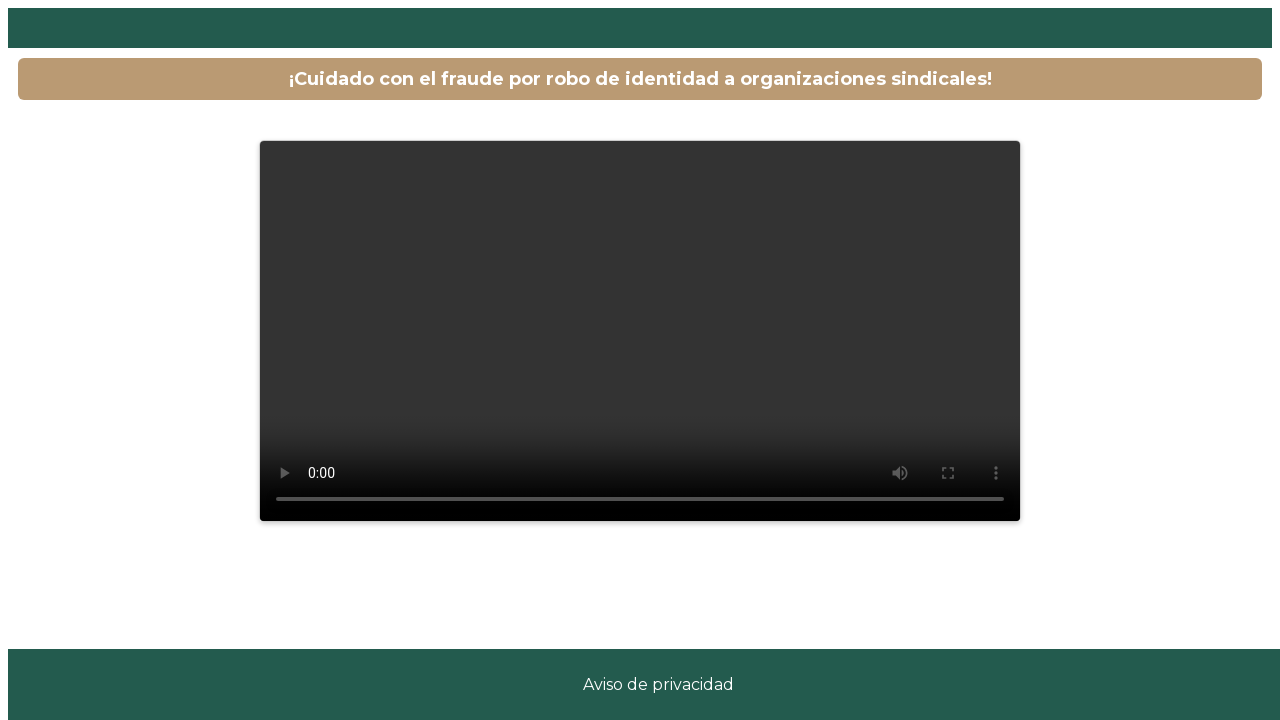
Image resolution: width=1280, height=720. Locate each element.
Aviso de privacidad (658, 684)
